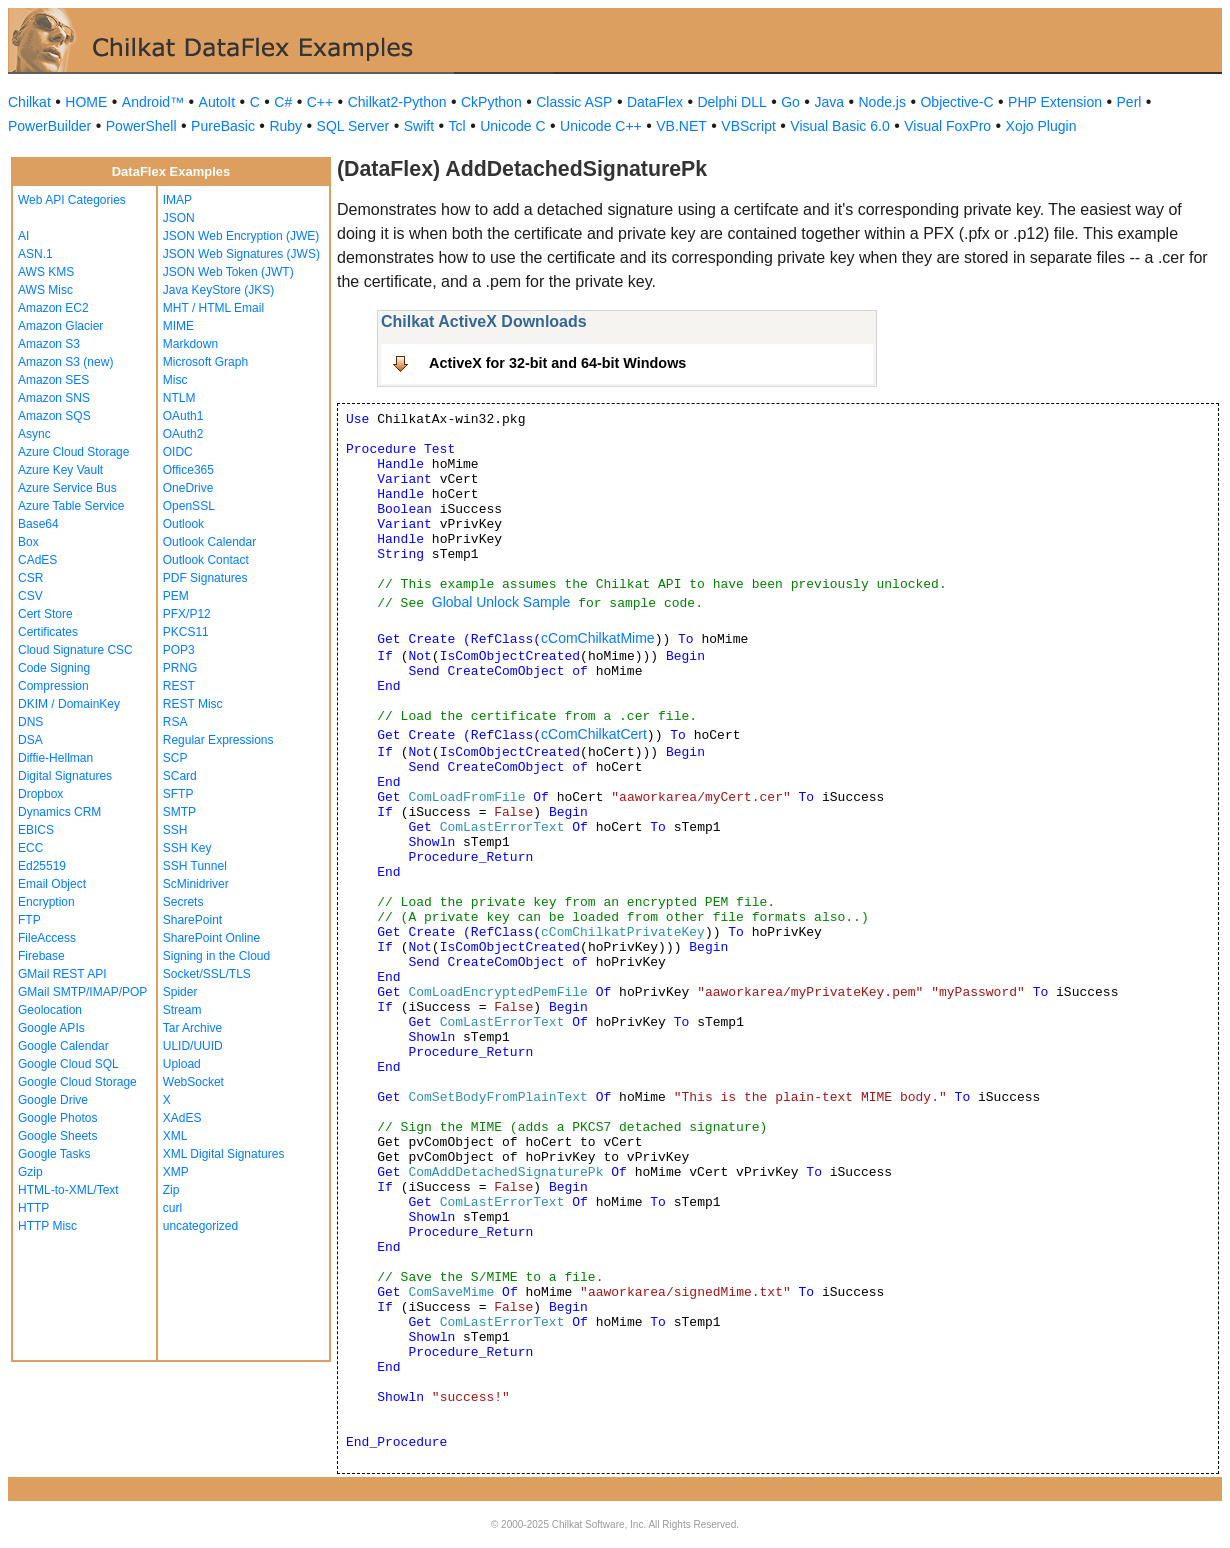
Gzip (30, 1172)
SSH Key (187, 848)
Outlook (183, 524)
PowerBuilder (49, 126)
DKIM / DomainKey (69, 704)
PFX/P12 (187, 614)
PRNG (180, 668)
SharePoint (192, 920)
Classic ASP (574, 102)
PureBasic (223, 126)
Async (34, 434)
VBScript (748, 126)
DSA (30, 740)
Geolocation (50, 1010)
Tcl (457, 126)
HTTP (33, 1208)
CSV (30, 596)
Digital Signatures (65, 776)
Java (829, 102)
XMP (176, 1172)
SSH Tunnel (195, 866)
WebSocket (193, 1082)
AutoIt (217, 102)
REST (179, 686)
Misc (175, 380)
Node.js (882, 102)
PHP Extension (1055, 102)
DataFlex (655, 102)
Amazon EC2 (53, 308)
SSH (175, 830)
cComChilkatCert (594, 734)
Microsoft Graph (205, 362)
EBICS (36, 830)
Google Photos (57, 1118)
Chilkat (29, 102)
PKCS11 (186, 632)
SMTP (179, 812)
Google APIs (51, 1028)
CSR (30, 578)
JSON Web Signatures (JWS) (241, 254)
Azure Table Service (71, 506)
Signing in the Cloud (216, 956)
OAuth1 (183, 416)
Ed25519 (42, 866)
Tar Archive (192, 1028)
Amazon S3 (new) (65, 362)
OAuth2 (183, 434)
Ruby (285, 126)
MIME (178, 326)
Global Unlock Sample (501, 602)
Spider (180, 992)
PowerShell (141, 126)
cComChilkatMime (598, 638)
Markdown (190, 344)
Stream (182, 1010)
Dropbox (40, 794)
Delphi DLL (731, 102)
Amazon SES (53, 380)
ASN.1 (35, 254)
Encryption (46, 902)
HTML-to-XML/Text (68, 1190)
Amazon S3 (49, 344)
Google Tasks (54, 1154)
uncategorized (200, 1226)
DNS (30, 722)
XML (175, 1136)
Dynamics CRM (59, 812)
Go (790, 102)
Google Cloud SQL (68, 1064)
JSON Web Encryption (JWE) (241, 236)
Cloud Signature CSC (75, 650)
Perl (1129, 102)
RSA (175, 722)
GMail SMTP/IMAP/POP (82, 992)
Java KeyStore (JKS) (218, 290)
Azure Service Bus (67, 488)
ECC (30, 848)
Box (28, 542)
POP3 (179, 650)
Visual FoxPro (947, 126)
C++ (320, 102)
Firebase (41, 956)
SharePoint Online (211, 938)
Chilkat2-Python (397, 102)
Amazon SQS (54, 416)
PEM (176, 596)
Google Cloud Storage (77, 1082)
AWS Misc (45, 290)
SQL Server (353, 126)
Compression (53, 686)
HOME (86, 102)
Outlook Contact (206, 560)
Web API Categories (72, 200)
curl (172, 1208)
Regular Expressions (218, 740)
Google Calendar (63, 1046)
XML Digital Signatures (224, 1154)
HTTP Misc (47, 1226)
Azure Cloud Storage (73, 452)
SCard (180, 776)
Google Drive (53, 1100)
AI (23, 236)
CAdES (37, 560)
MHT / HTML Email (213, 308)
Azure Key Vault (60, 470)
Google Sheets (57, 1136)
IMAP (177, 200)
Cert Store (45, 614)
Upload (182, 1064)
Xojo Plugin (1041, 126)
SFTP (178, 794)
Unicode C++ (601, 126)
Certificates (48, 632)
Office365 (188, 470)
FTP (29, 920)
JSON (179, 218)
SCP (175, 758)
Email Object (52, 884)
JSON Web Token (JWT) (228, 272)
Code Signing (54, 668)
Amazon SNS (54, 398)
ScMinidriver (196, 884)
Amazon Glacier (60, 326)
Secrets (183, 902)
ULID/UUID (193, 1046)
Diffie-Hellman (55, 758)
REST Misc (193, 704)
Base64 (38, 524)
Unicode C (512, 126)
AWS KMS (46, 272)
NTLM (179, 398)
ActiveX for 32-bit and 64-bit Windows (557, 363)
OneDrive (188, 488)
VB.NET (681, 126)
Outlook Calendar (209, 542)
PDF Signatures (205, 578)
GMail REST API (62, 974)
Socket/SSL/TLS (207, 974)
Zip (171, 1190)
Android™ (153, 102)
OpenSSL (189, 506)
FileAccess (47, 938)
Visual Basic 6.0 (839, 126)
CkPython (491, 102)
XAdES (182, 1118)
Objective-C (956, 102)
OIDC (178, 452)
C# (283, 102)
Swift (419, 126)
